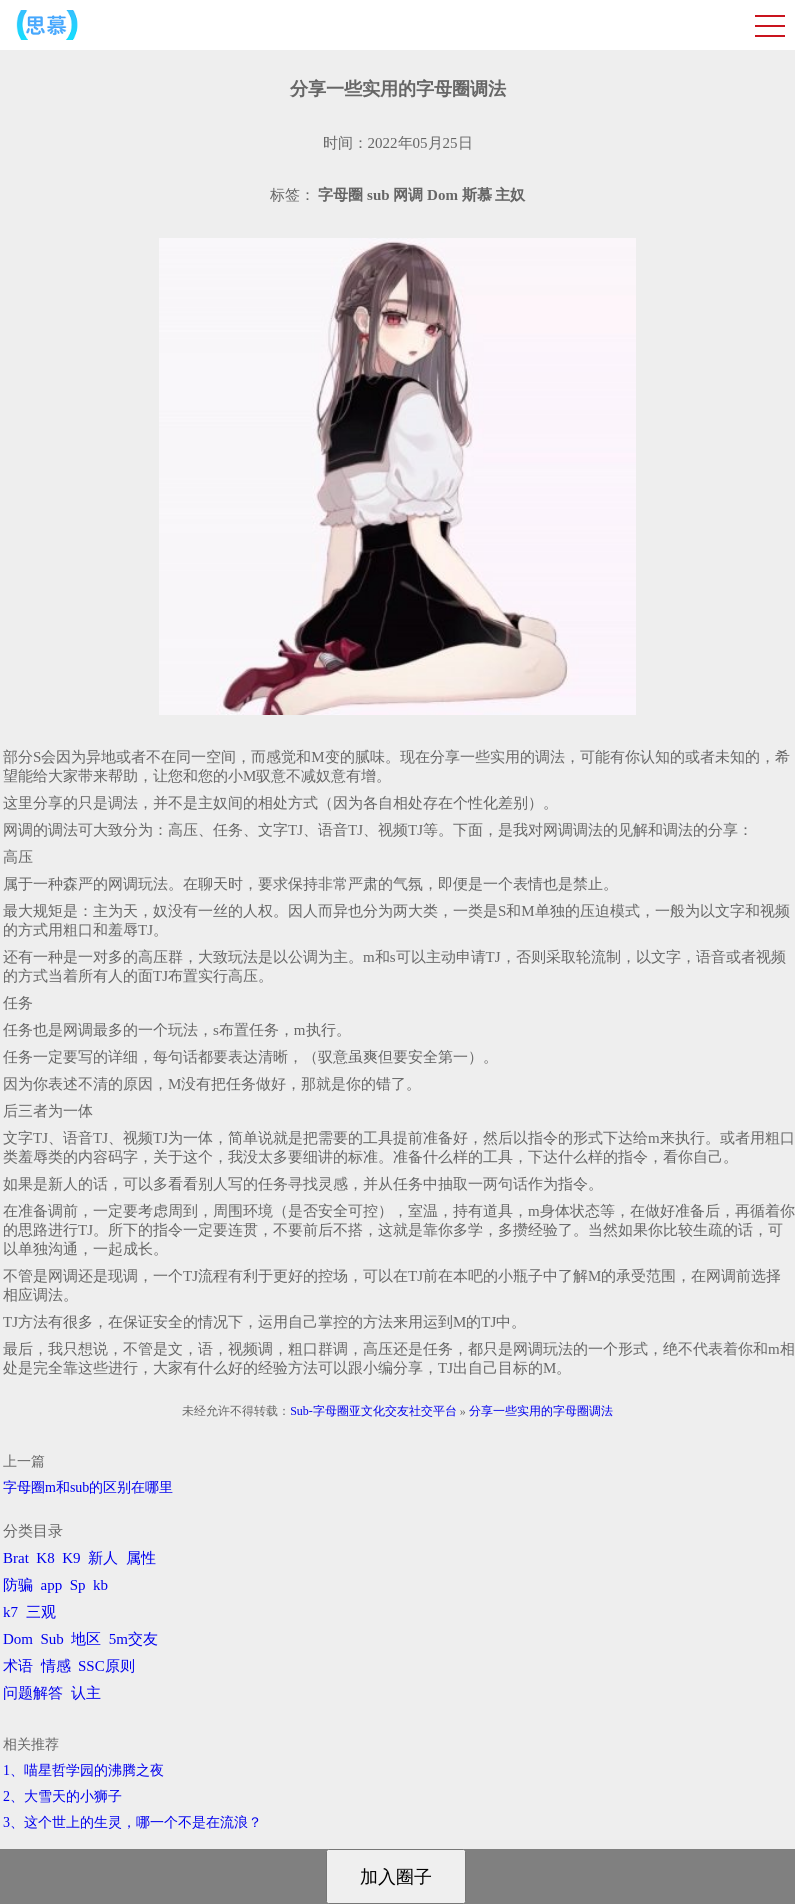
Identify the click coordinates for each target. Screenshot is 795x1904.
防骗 (18, 1585)
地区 (86, 1639)
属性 (141, 1558)
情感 (56, 1666)
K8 (45, 1558)
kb (100, 1585)
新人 (103, 1558)
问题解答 (33, 1693)
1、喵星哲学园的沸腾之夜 (83, 1770)
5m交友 (133, 1639)
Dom (18, 1639)
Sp (78, 1585)
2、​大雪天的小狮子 (62, 1796)
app (52, 1585)
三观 (41, 1612)
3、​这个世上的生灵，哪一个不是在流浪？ (132, 1822)
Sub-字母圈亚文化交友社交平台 (373, 1411)
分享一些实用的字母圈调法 (541, 1411)
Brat (16, 1558)
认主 (86, 1693)
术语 (18, 1666)
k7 (10, 1612)
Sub (52, 1639)
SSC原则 (106, 1666)
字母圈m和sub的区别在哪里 (88, 1487)
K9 (71, 1558)
